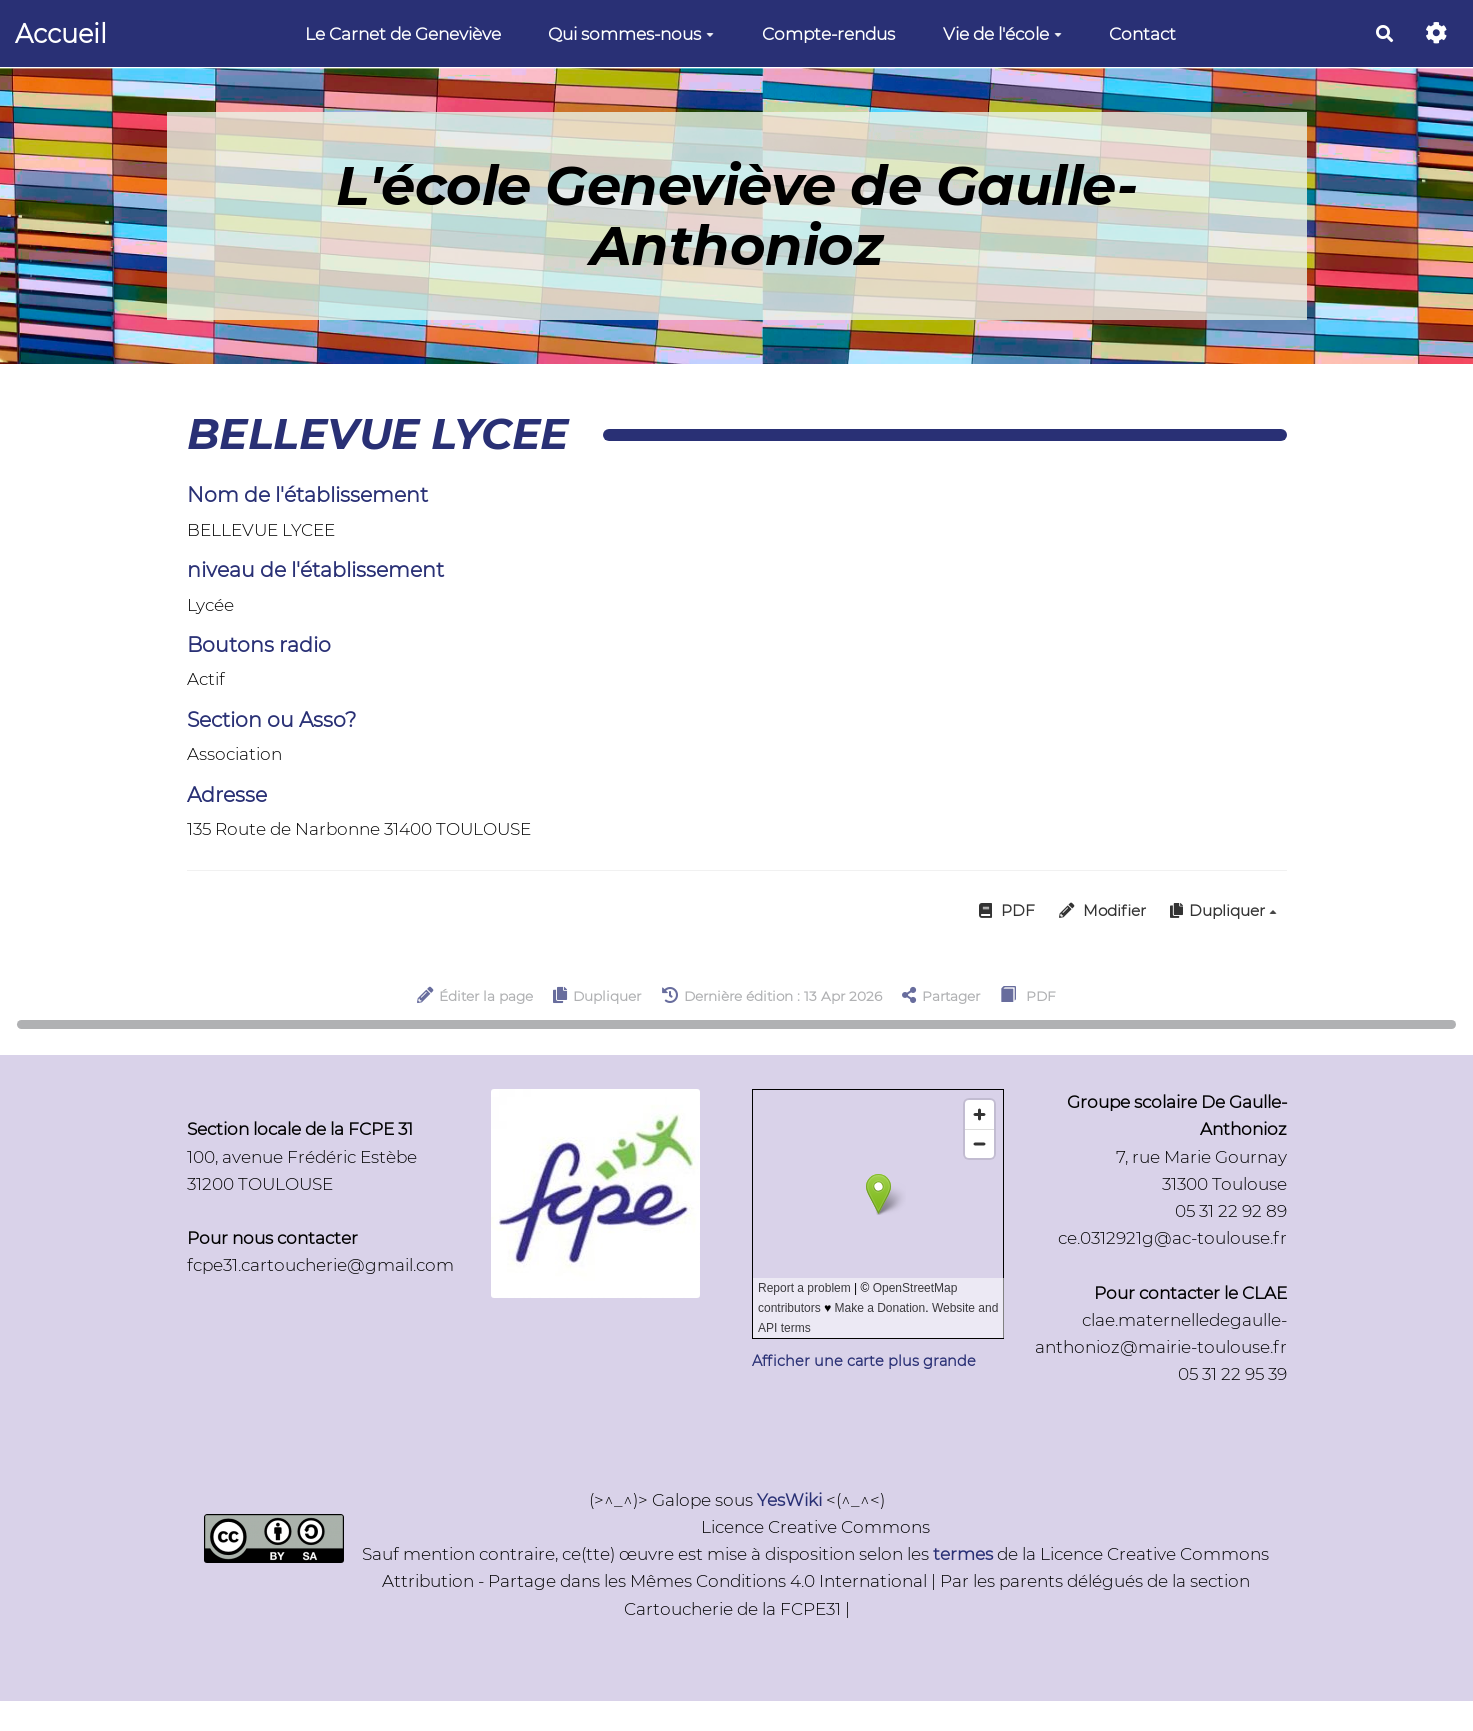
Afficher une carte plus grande (864, 1361)
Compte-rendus (828, 34)
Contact (1142, 34)
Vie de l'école (1002, 34)
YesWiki (789, 1500)
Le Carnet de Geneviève (403, 34)
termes (963, 1554)
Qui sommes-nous (631, 34)
